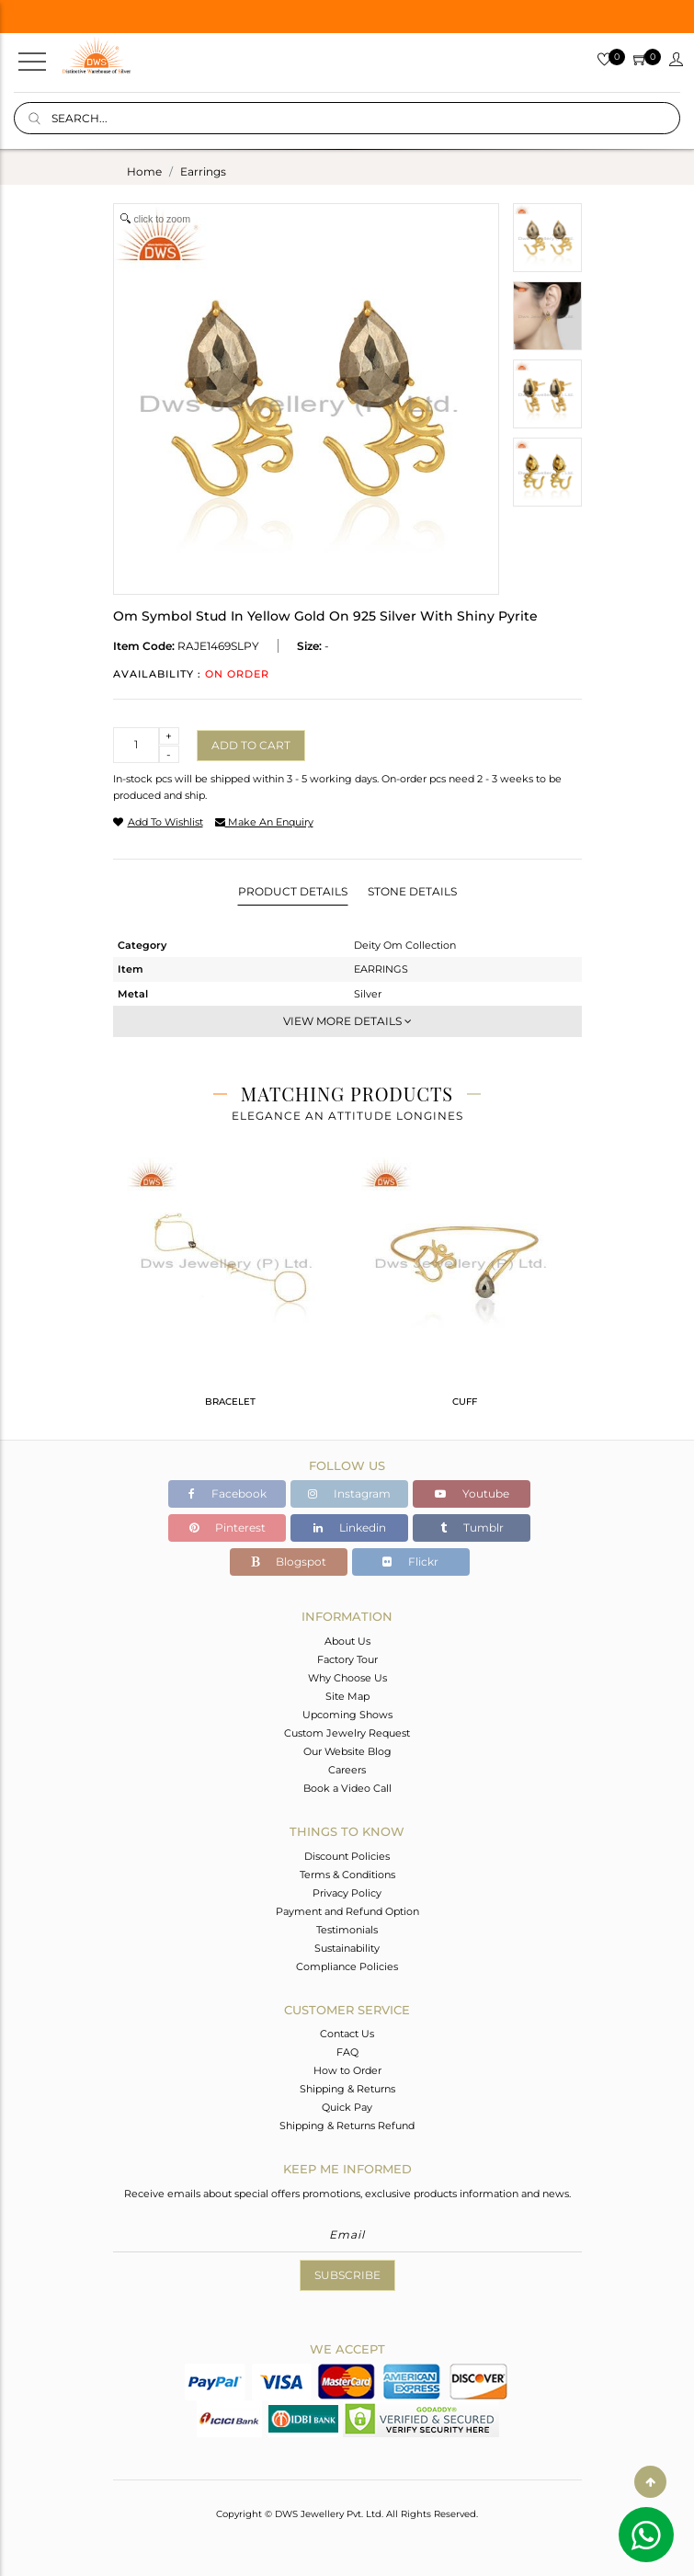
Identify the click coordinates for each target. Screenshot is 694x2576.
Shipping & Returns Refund (347, 2125)
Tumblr (472, 1527)
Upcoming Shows (347, 1714)
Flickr (410, 1561)
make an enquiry (264, 821)
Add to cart (250, 745)
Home (144, 171)
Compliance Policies (347, 1966)
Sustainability (347, 1948)
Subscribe (347, 2275)
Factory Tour (347, 1659)
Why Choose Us (347, 1677)
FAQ (347, 2052)
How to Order (347, 2070)
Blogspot (288, 1561)
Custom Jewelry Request (347, 1733)
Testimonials (347, 1929)
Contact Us (347, 2033)
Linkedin (349, 1527)
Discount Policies (347, 1856)
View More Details (347, 1021)
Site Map (347, 1696)
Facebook (227, 1493)
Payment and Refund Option (347, 1911)
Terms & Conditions (347, 1874)
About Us (347, 1641)
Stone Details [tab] (412, 891)
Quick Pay (347, 2107)
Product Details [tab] (292, 891)
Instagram (349, 1493)
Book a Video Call (347, 1788)
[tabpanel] (230, 1290)
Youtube (472, 1493)
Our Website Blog (347, 1751)
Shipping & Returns (347, 2088)
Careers (347, 1769)
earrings (203, 171)
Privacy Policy (347, 1892)
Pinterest (227, 1527)
